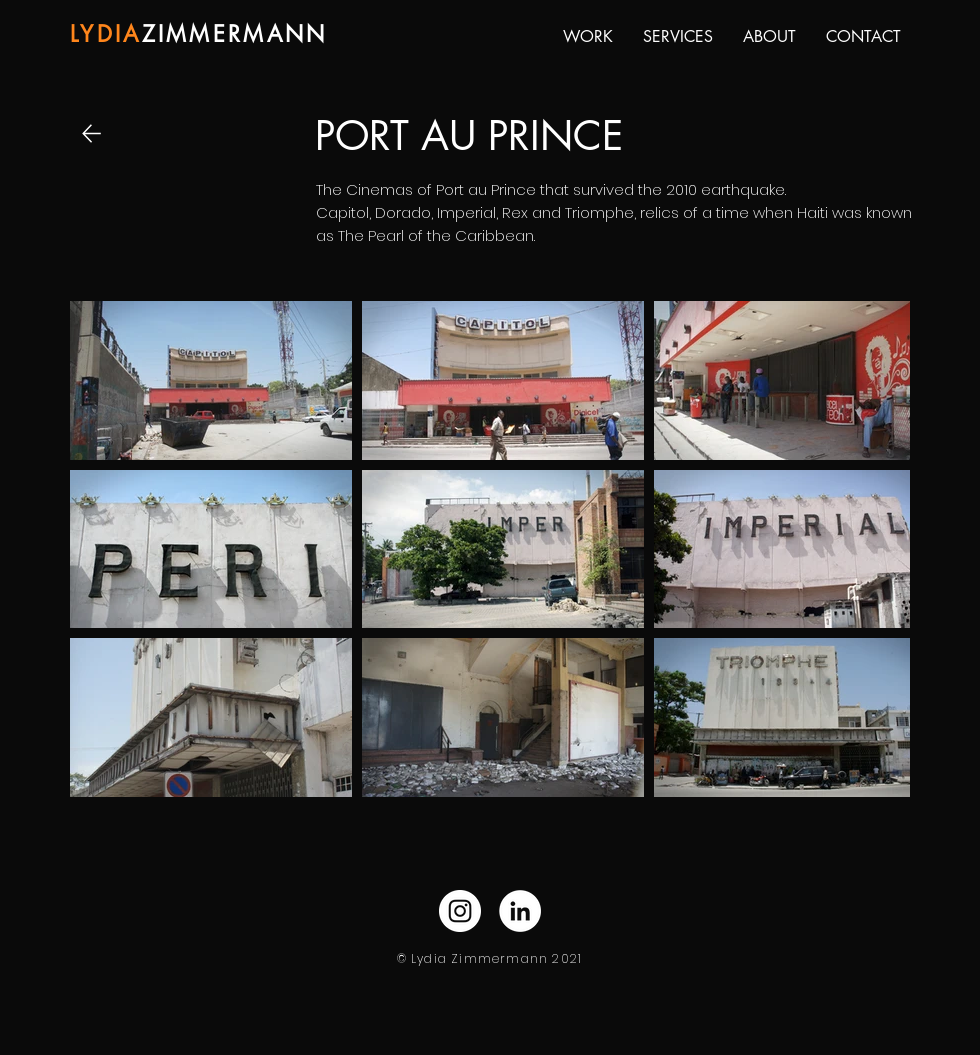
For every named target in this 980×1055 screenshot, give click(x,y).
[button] (588, 37)
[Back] (94, 134)
